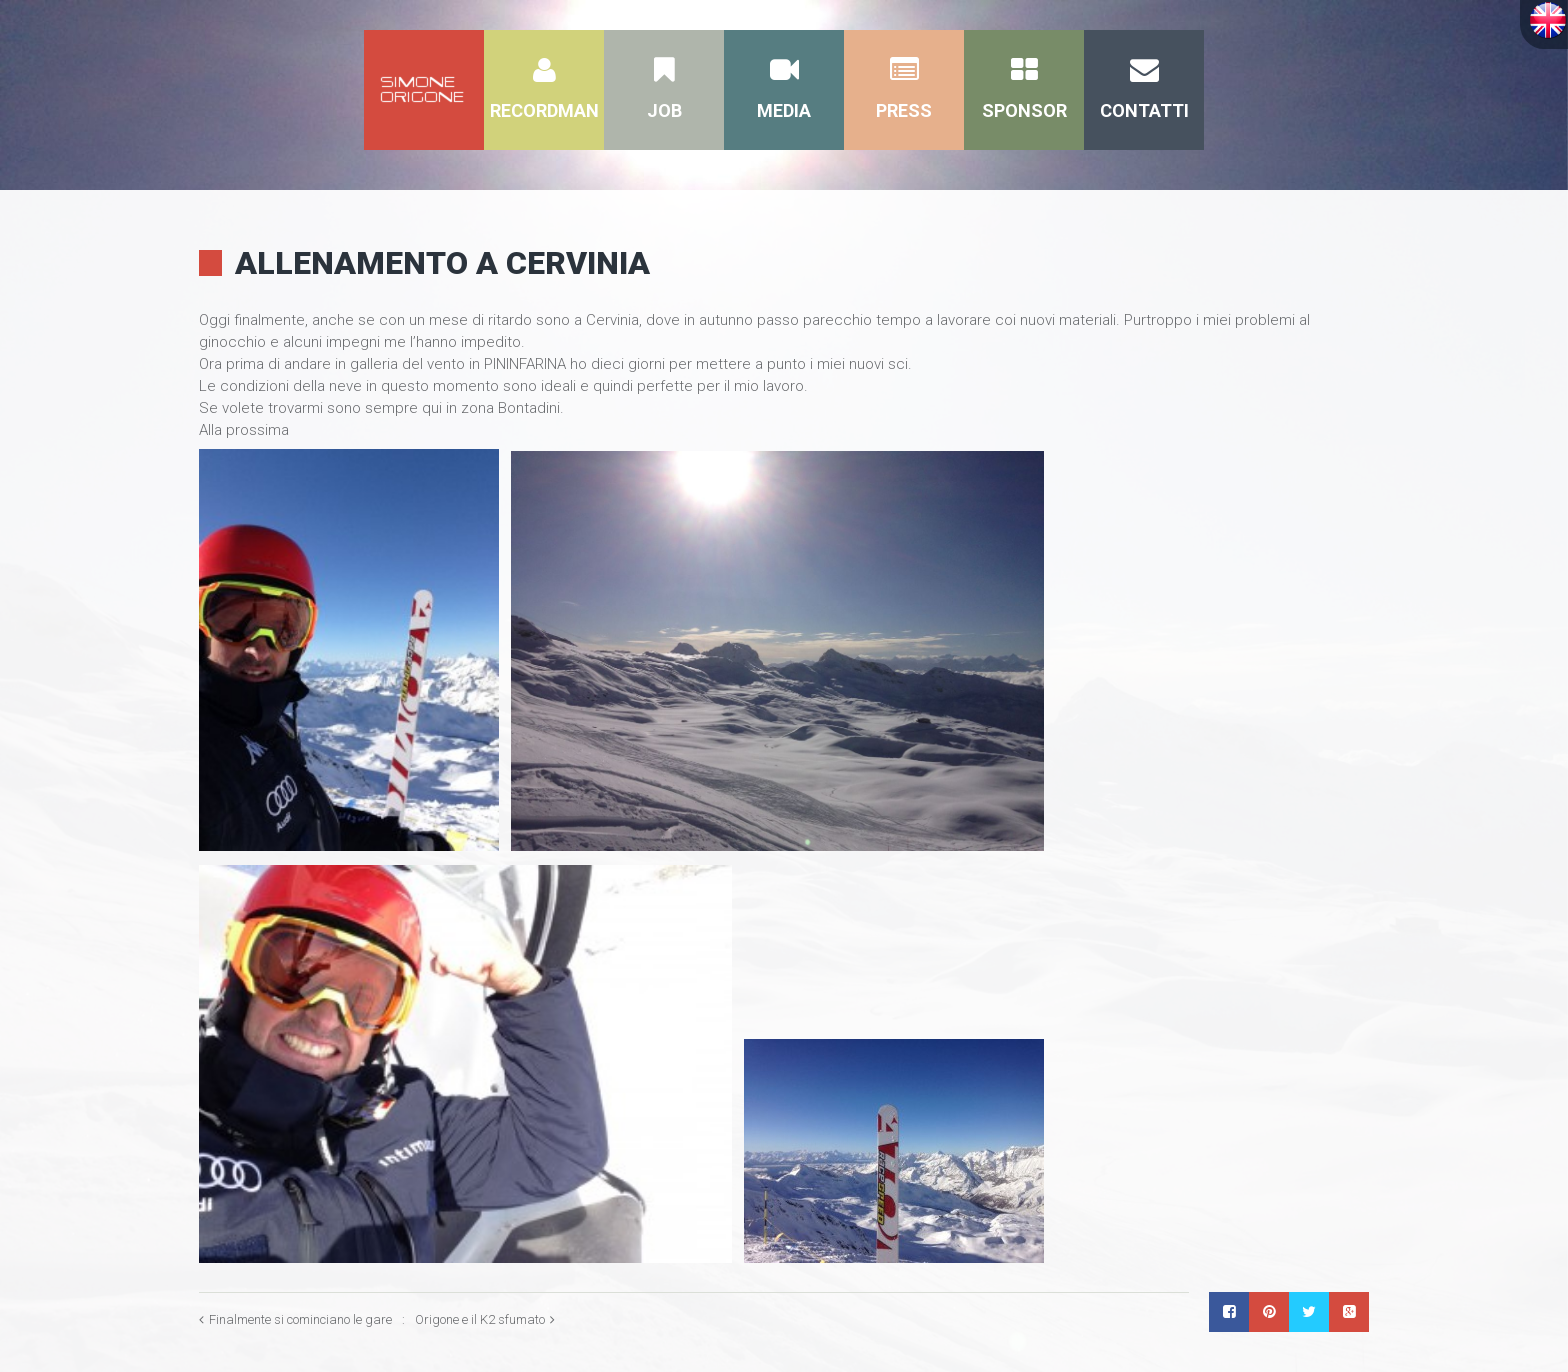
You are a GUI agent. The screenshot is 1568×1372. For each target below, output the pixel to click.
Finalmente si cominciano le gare (300, 1319)
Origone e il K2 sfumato (480, 1319)
